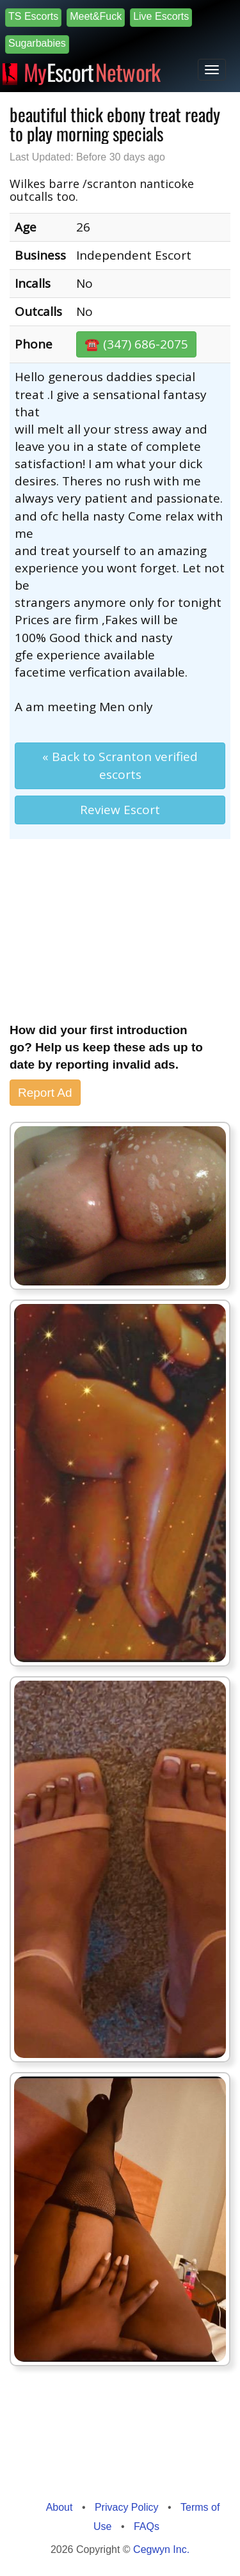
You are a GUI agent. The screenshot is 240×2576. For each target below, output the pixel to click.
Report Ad (45, 1092)
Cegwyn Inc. (161, 2549)
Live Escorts (161, 16)
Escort (92, 70)
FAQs (146, 2526)
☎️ (136, 344)
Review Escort (120, 809)
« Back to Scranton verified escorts (120, 765)
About (59, 2507)
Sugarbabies (37, 43)
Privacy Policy (127, 2507)
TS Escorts (33, 16)
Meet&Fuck (96, 16)
